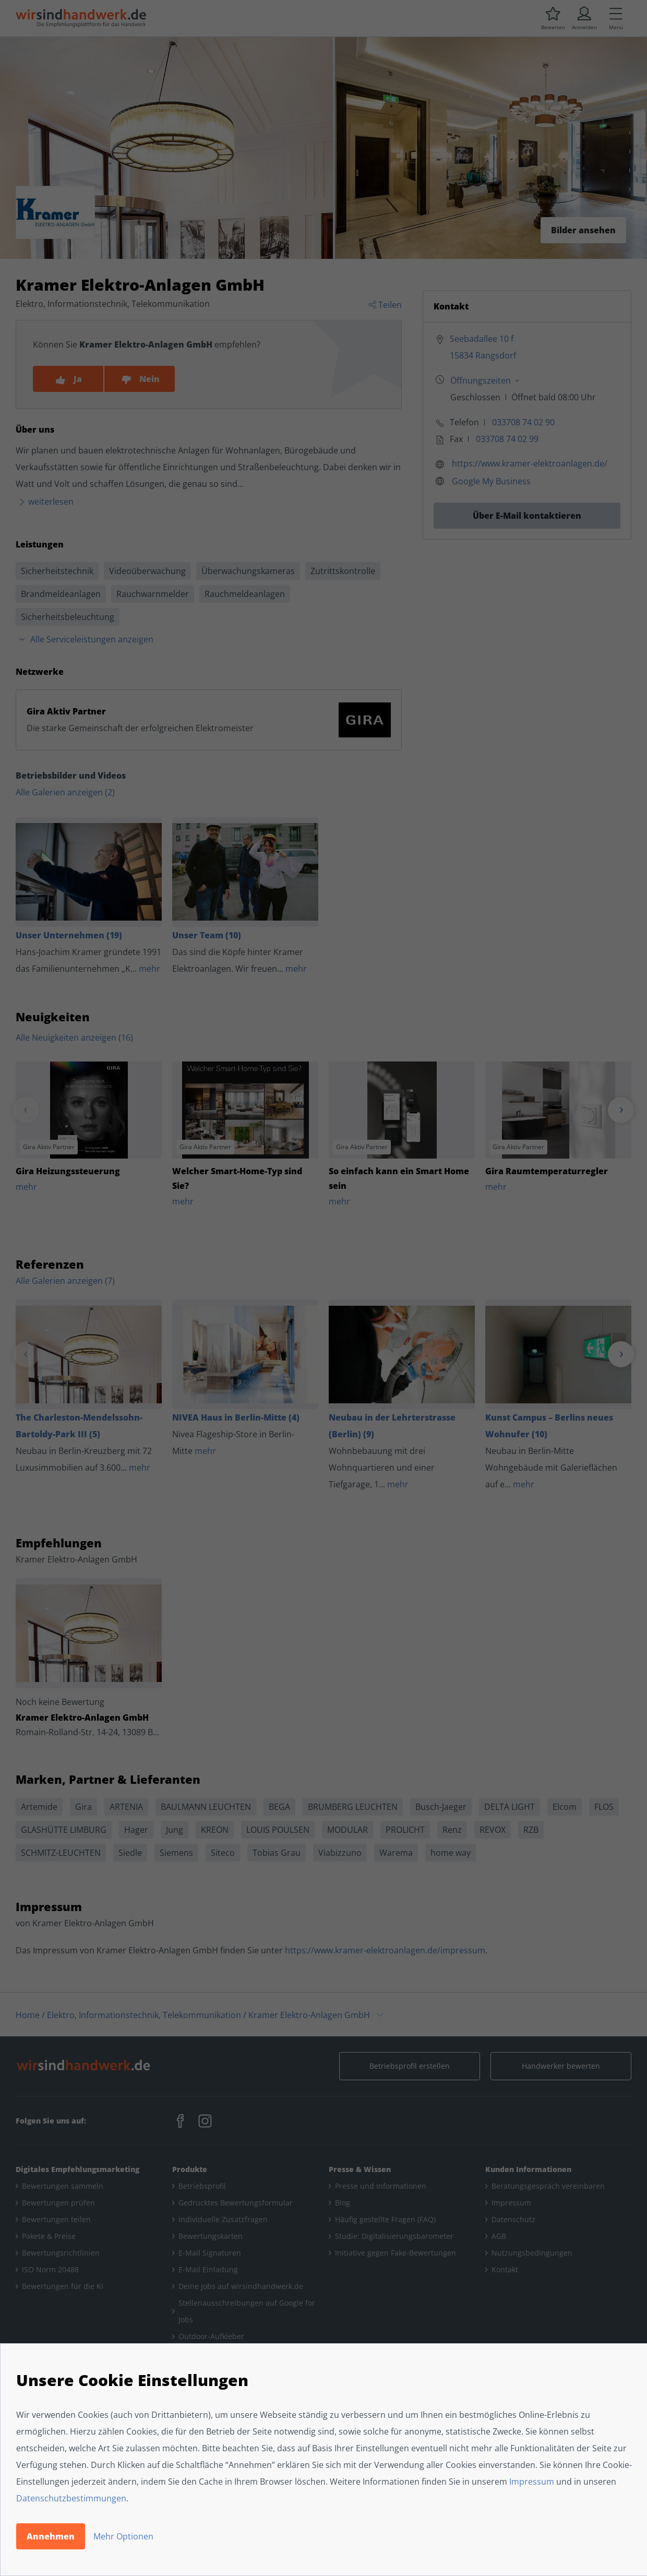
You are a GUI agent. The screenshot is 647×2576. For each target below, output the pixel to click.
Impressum (531, 2481)
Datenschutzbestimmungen (71, 2498)
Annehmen (51, 2536)
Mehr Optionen (123, 2536)
